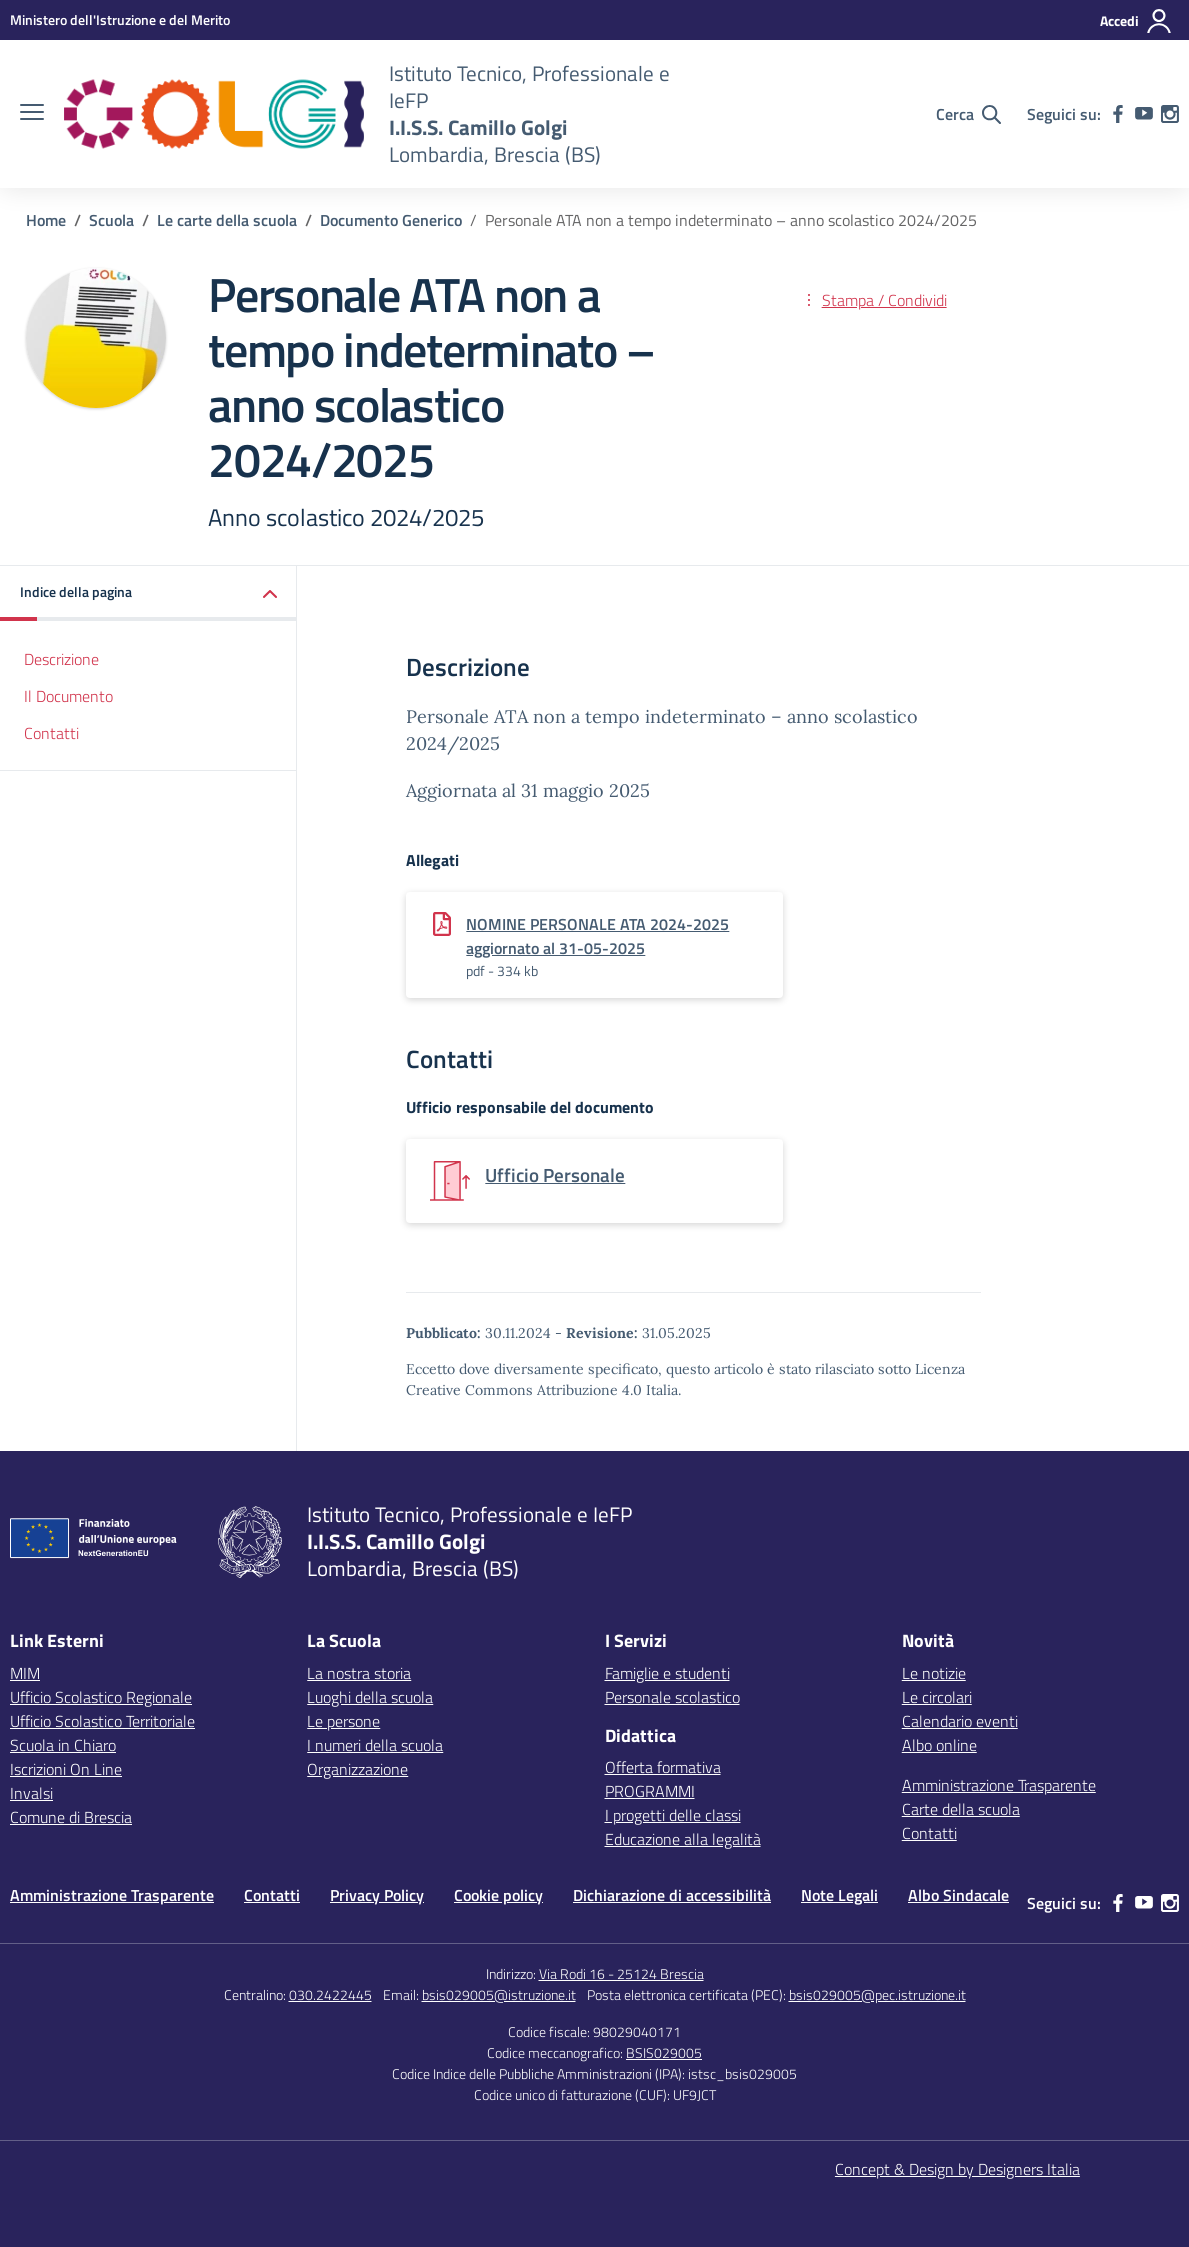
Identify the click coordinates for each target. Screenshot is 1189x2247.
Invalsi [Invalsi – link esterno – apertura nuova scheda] (31, 1793)
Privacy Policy (377, 1895)
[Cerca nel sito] (968, 114)
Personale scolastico (672, 1697)
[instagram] (1170, 114)
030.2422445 (330, 1994)
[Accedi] (1136, 21)
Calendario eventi (960, 1721)
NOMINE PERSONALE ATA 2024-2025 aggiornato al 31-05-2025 (597, 936)
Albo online (939, 1745)
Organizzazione (357, 1769)
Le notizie (934, 1673)
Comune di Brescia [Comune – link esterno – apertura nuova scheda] (71, 1817)
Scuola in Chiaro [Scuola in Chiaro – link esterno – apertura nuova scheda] (63, 1745)
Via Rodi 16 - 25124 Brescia (621, 1973)
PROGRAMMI (650, 1791)
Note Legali (839, 1895)
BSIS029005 (664, 2052)
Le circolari (937, 1697)
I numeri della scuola (375, 1745)
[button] (148, 593)
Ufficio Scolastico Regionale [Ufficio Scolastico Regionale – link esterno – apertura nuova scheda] (101, 1697)
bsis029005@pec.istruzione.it (877, 1994)
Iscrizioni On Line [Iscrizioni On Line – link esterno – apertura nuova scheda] (66, 1769)
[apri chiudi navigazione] (32, 114)
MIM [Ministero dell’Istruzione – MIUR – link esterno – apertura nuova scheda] (25, 1673)
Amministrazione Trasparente (999, 1785)
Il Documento (68, 696)
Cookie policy (498, 1895)
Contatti (51, 733)
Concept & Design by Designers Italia (957, 2169)
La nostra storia (359, 1673)
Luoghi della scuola (370, 1697)
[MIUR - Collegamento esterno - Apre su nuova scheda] (120, 19)
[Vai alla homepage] (214, 114)
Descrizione (61, 659)
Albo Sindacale (958, 1895)
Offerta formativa (663, 1767)
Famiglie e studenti (667, 1673)
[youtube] (1144, 114)
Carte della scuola (961, 1809)
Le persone (343, 1721)
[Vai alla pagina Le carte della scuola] (227, 220)
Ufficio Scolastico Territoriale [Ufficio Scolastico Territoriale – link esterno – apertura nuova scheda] (102, 1721)
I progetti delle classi (673, 1815)
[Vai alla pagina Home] (46, 220)
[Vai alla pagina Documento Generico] (391, 220)
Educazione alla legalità (683, 1839)
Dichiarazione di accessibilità (672, 1895)
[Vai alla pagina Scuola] (111, 220)
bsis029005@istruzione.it (499, 1994)
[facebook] (1118, 114)
